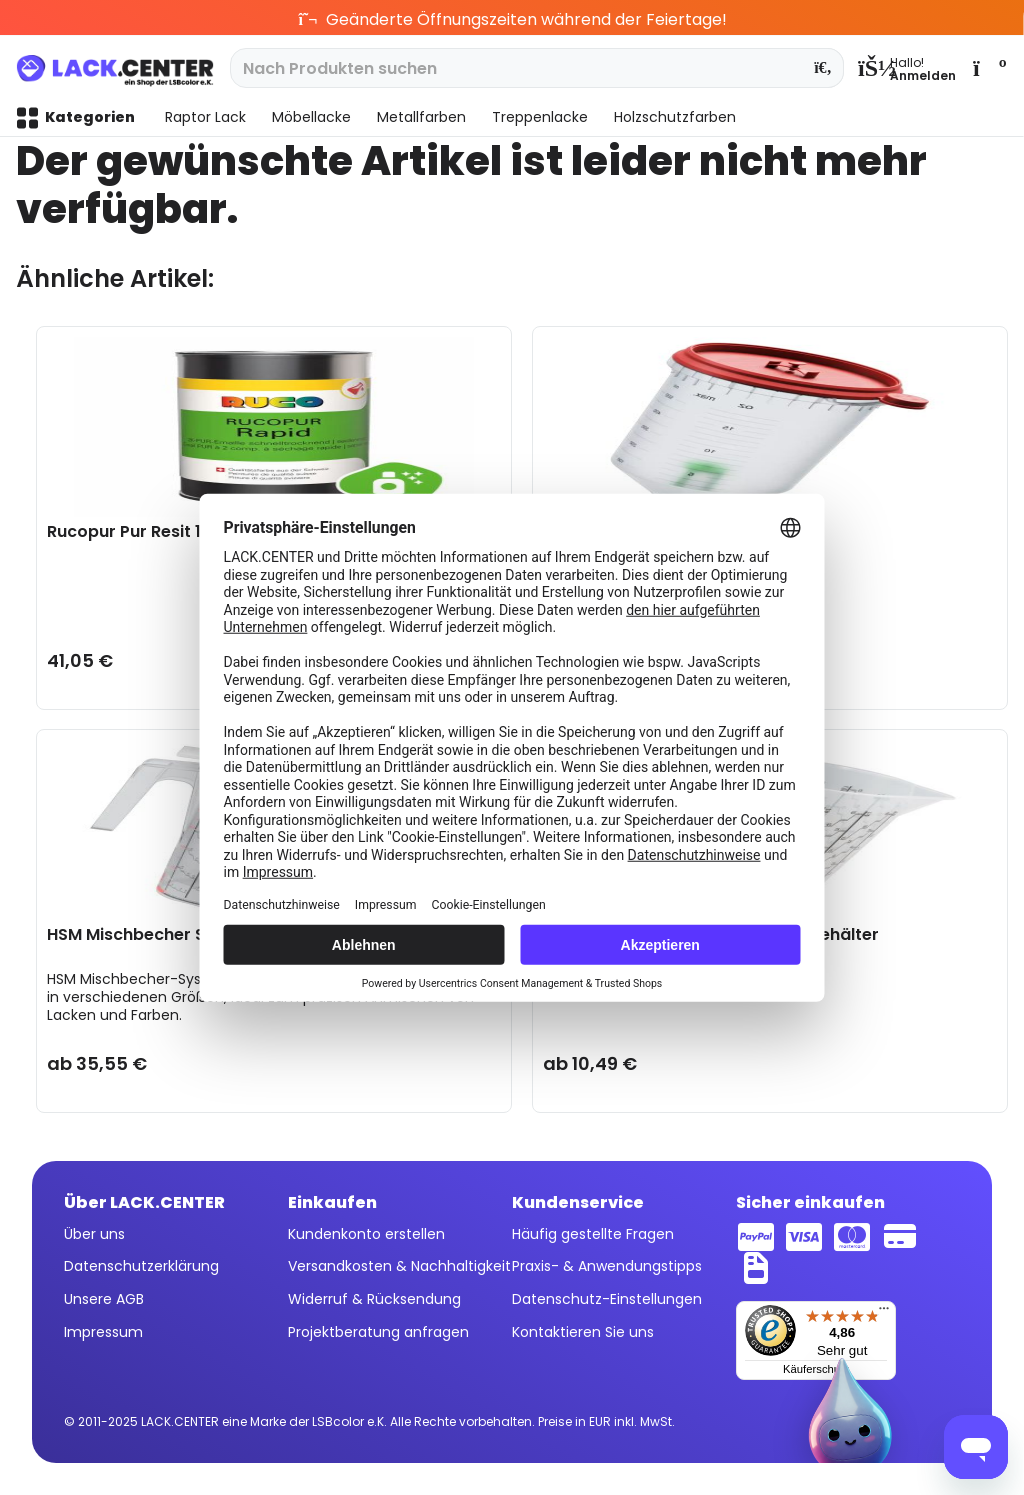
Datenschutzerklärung (141, 1266)
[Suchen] (823, 68)
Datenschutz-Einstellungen (607, 1299)
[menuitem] (907, 68)
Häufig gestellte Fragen (593, 1234)
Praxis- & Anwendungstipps (607, 1266)
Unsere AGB (104, 1299)
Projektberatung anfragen (378, 1332)
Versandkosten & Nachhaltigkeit (399, 1266)
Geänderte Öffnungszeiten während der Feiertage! (512, 19)
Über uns (94, 1234)
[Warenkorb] (988, 68)
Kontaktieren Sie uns (583, 1332)
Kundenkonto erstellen (366, 1234)
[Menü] (884, 1313)
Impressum (103, 1332)
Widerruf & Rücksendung (374, 1299)
